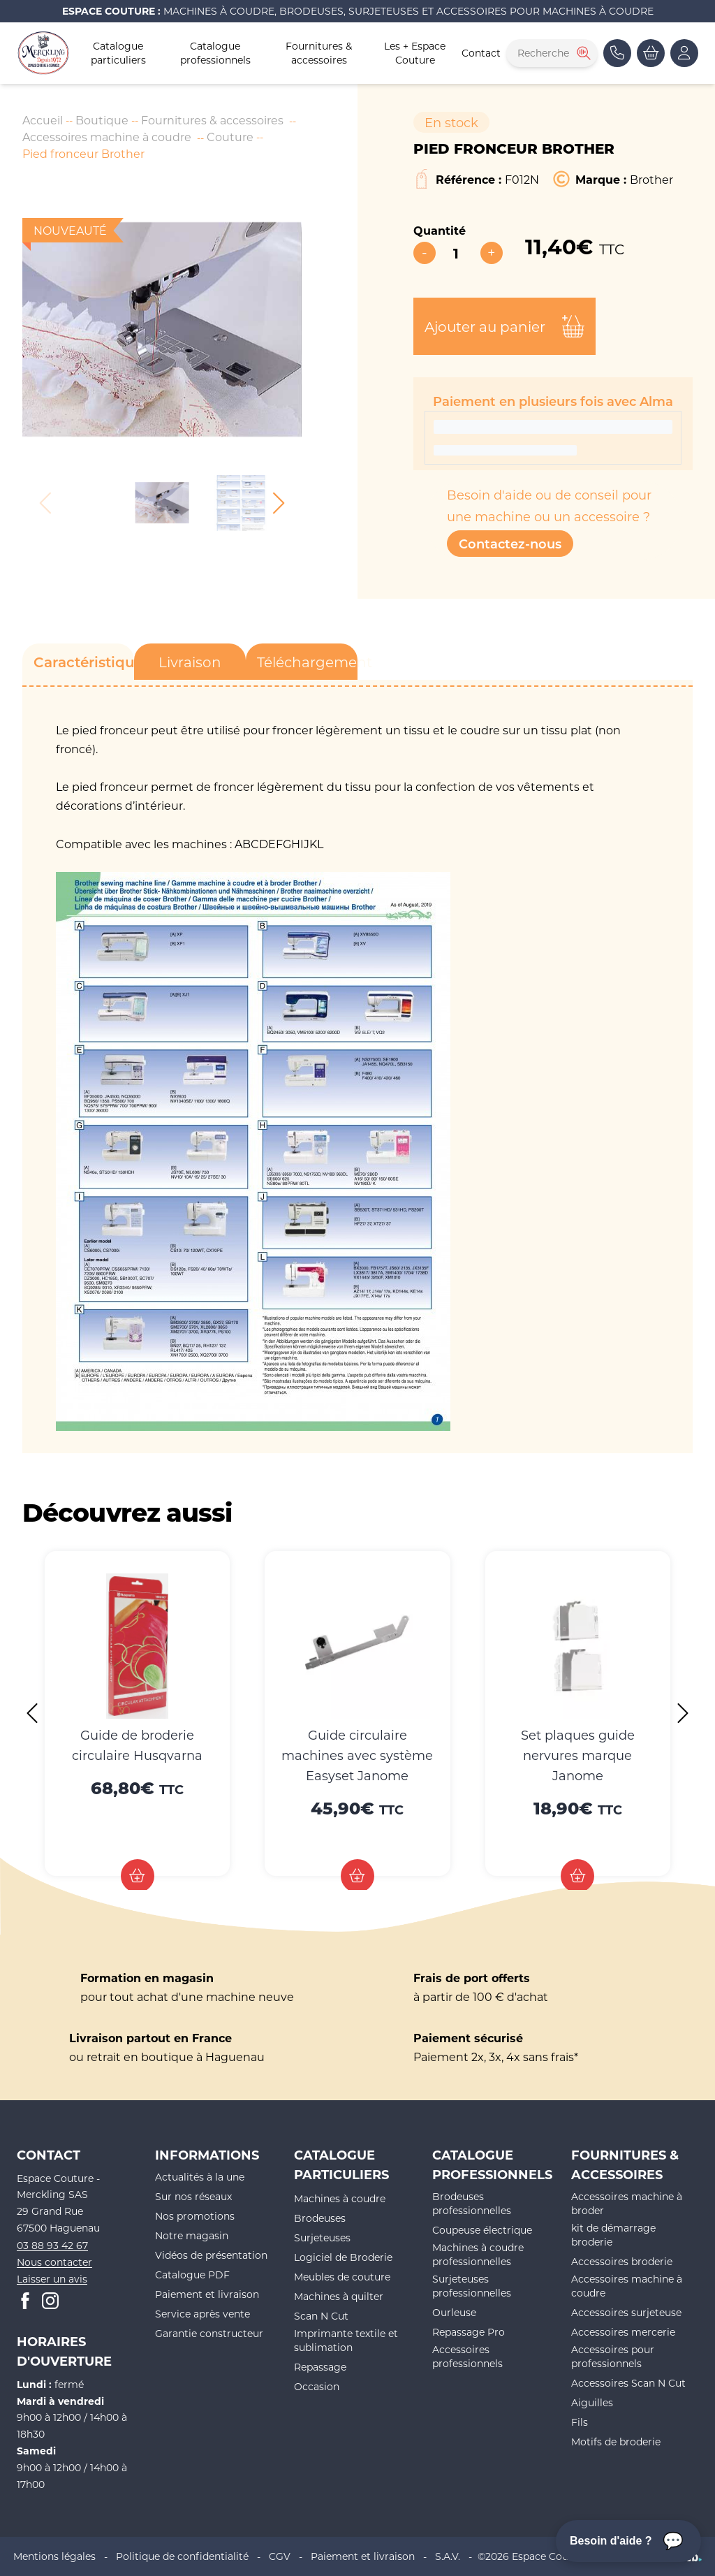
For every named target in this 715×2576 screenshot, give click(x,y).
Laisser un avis (52, 2278)
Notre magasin (191, 2235)
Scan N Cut (321, 2315)
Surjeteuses (322, 2237)
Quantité (439, 230)
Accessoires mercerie (623, 2331)
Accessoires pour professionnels (612, 2356)
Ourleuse (454, 2312)
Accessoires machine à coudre (106, 136)
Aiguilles (592, 2402)
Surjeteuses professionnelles (471, 2285)
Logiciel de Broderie (343, 2257)
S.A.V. (447, 2556)
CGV (279, 2556)
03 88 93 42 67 (52, 2245)
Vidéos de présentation (211, 2255)
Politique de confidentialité (182, 2556)
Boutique (101, 119)
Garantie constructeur (209, 2333)
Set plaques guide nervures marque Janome (578, 1755)
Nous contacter (54, 2262)
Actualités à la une (199, 2176)
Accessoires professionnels (467, 2356)
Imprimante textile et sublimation (346, 2340)
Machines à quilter (338, 2296)
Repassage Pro (468, 2331)
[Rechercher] (582, 53)
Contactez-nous (510, 543)
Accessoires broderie (621, 2261)
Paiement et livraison (207, 2294)
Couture (230, 136)
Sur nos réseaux (193, 2196)
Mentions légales (54, 2556)
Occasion (316, 2386)
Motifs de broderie (616, 2441)
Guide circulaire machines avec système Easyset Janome (357, 1755)
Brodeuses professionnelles (471, 2203)
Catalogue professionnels (215, 52)
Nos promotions (195, 2215)
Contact (481, 52)
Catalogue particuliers (118, 52)
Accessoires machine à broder (626, 2203)
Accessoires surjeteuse (626, 2312)
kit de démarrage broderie (613, 2234)
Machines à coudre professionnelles (478, 2254)
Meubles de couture (342, 2276)
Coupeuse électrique (482, 2229)
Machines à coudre (339, 2198)
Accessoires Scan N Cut (628, 2382)
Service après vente (202, 2313)
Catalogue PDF (192, 2274)
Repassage (320, 2366)
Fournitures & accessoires (319, 52)
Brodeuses (320, 2218)
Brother (651, 179)
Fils (579, 2422)
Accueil (42, 119)
